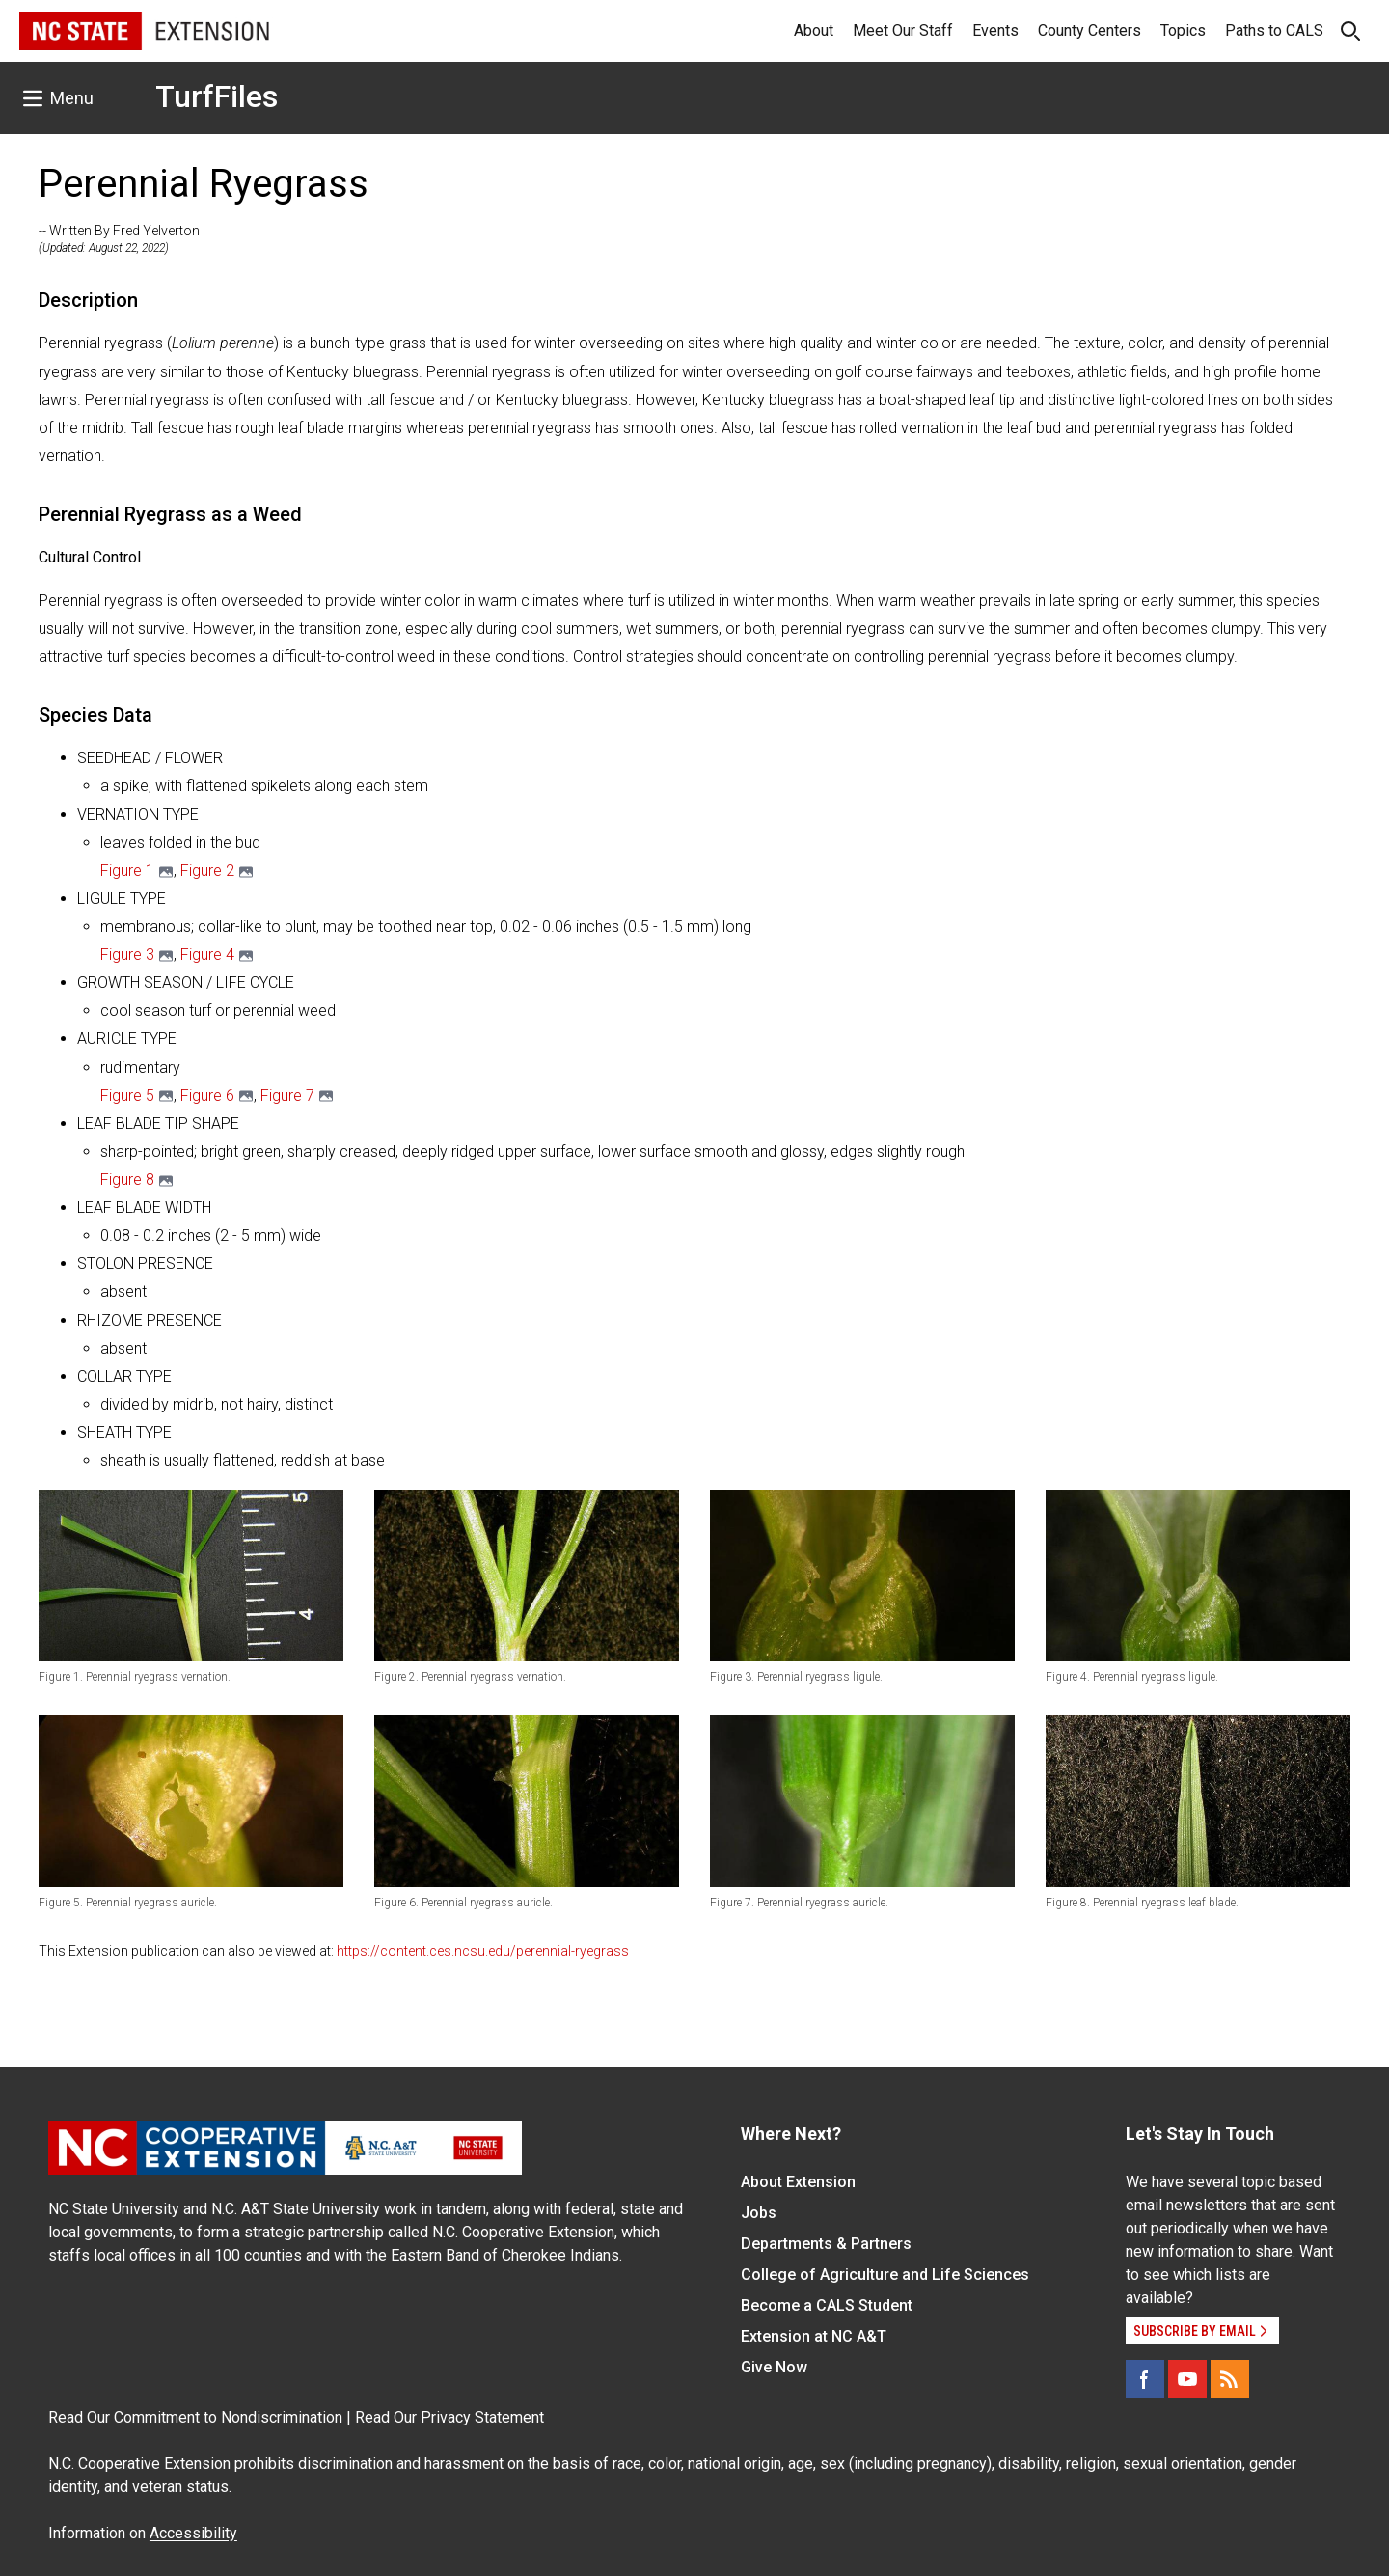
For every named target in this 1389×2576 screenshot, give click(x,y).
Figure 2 (207, 871)
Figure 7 (287, 1095)
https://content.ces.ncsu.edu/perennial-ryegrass (483, 1951)
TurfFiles (216, 96)
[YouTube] (1187, 2379)
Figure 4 (207, 954)
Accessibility (193, 2533)
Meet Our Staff (903, 30)
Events (995, 30)
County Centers (1089, 30)
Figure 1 (127, 871)
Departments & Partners (826, 2243)
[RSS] (1230, 2379)
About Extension (798, 2182)
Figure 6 (207, 1095)
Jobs (758, 2213)
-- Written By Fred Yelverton (119, 230)
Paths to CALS (1274, 30)
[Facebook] (1145, 2379)
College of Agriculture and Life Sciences (885, 2274)
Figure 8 (127, 1179)
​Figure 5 (127, 1095)
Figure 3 (127, 954)
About (813, 30)
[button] (191, 1575)
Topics (1183, 30)
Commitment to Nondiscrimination (228, 2417)
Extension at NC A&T (813, 2336)
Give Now (774, 2367)
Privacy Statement (482, 2417)
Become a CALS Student (826, 2305)
